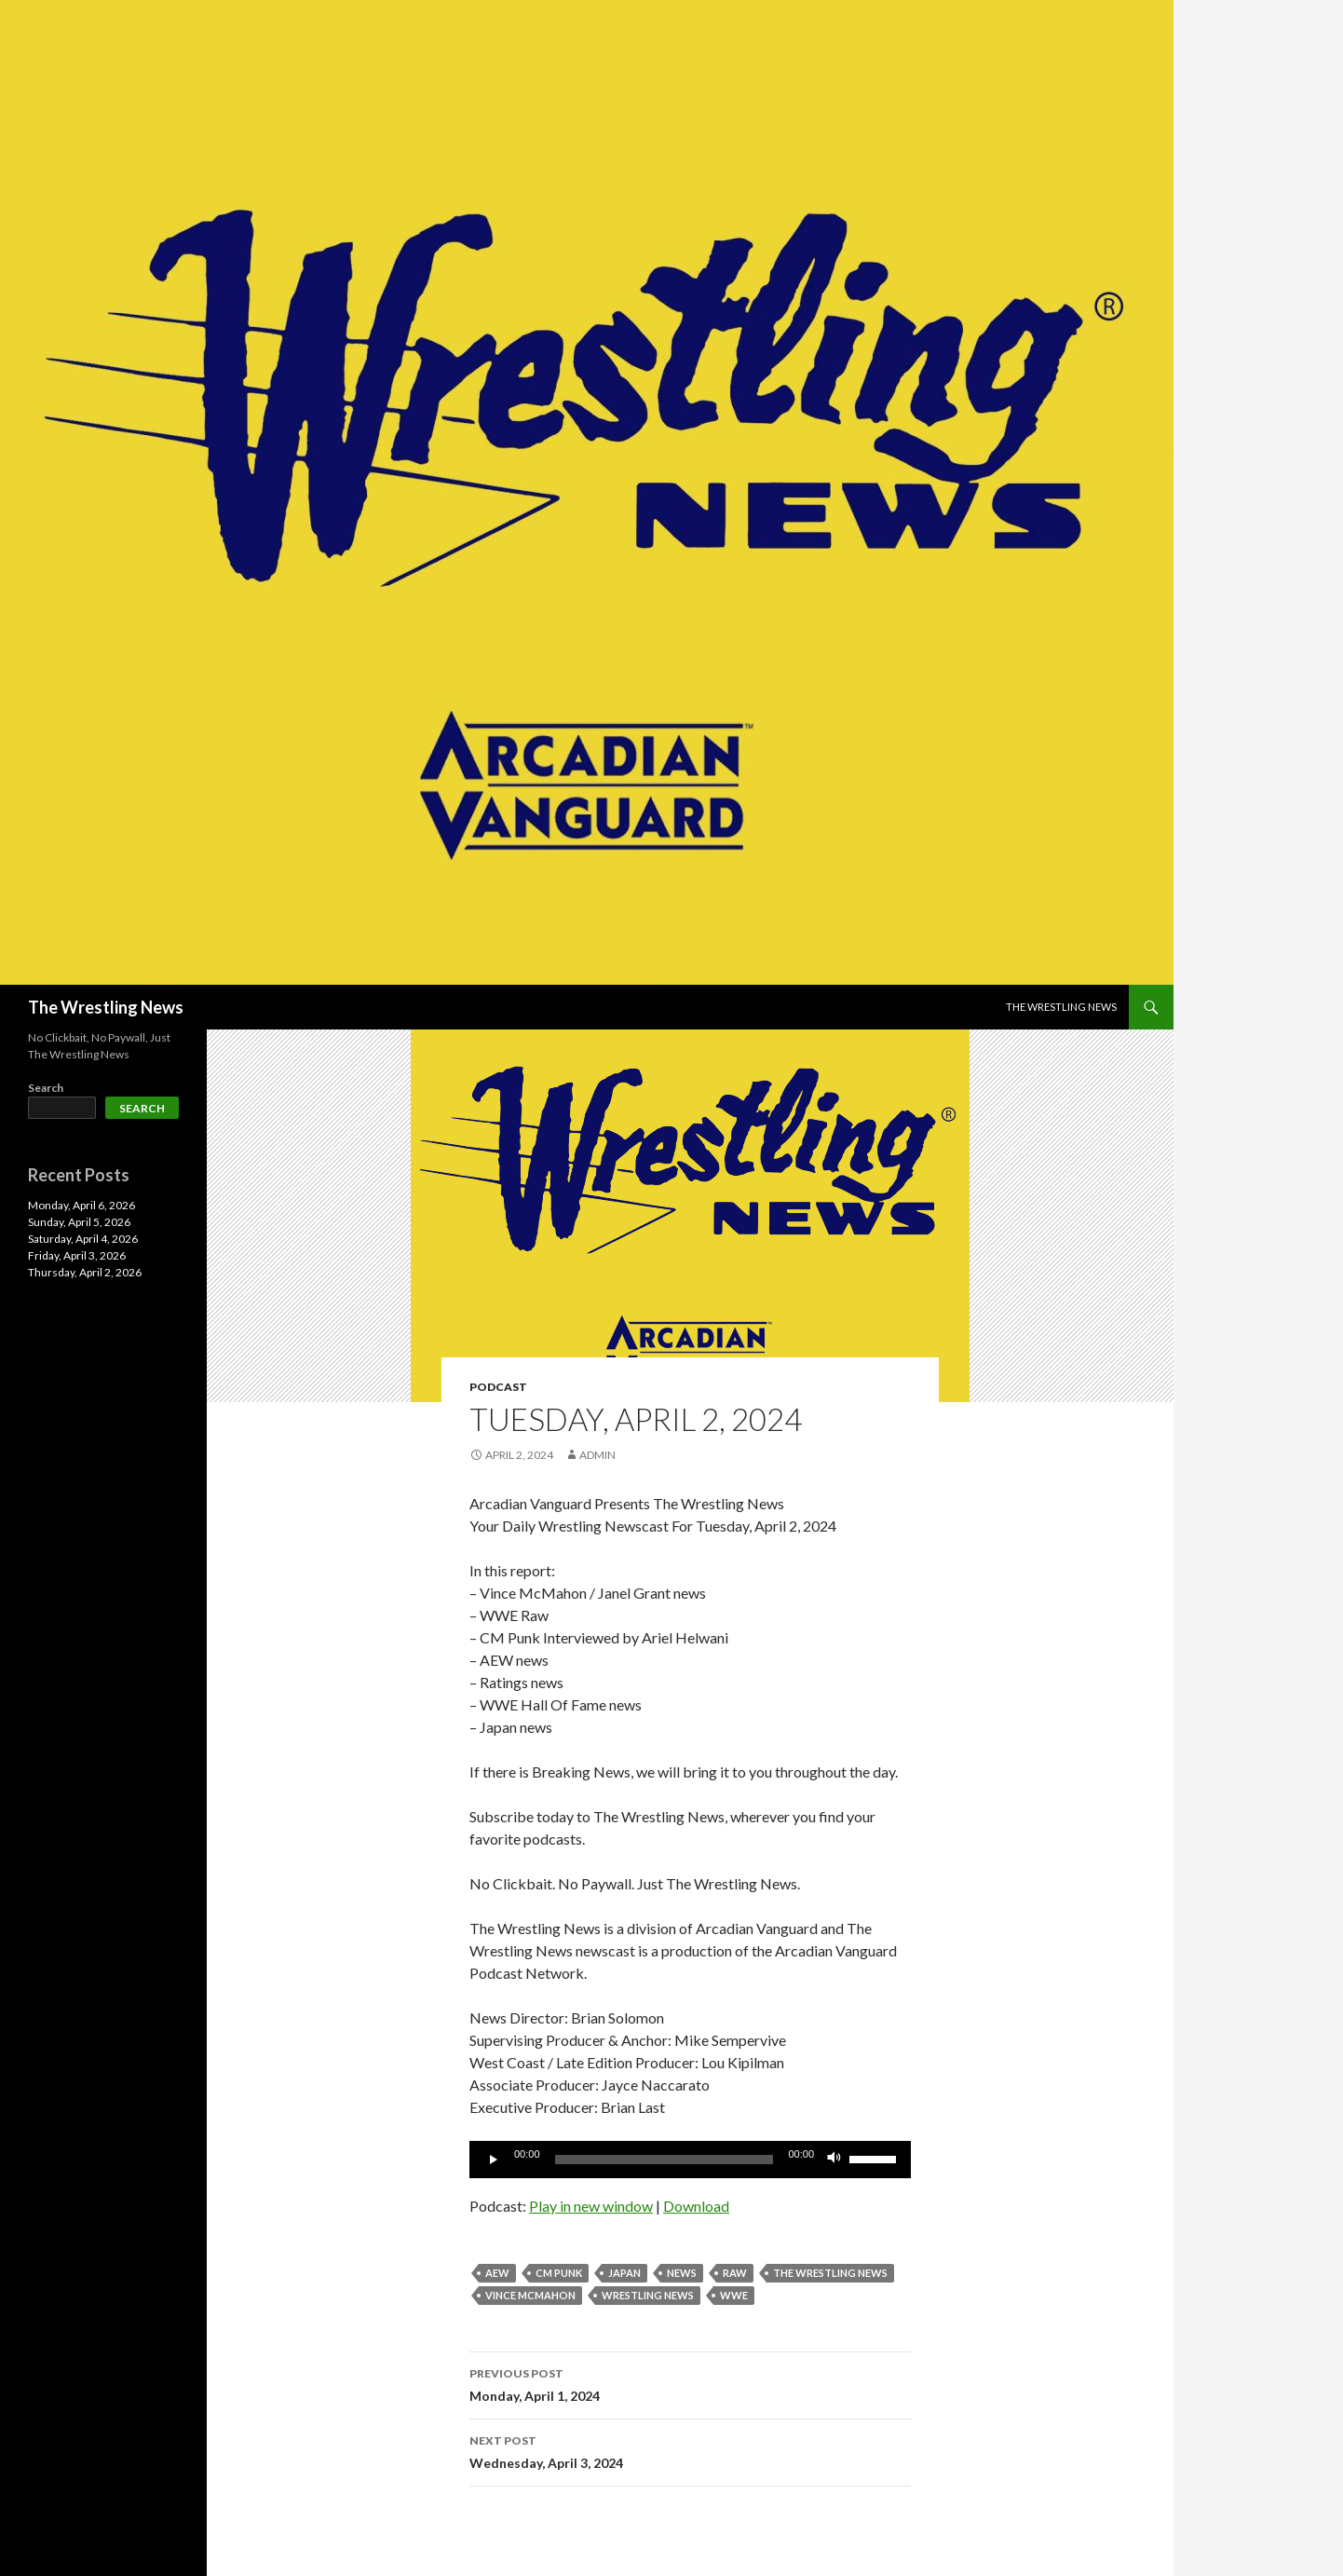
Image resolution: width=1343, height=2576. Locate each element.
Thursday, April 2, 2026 (85, 1272)
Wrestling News (648, 2295)
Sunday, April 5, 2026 (79, 1222)
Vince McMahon (530, 2295)
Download (696, 2206)
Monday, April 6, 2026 (81, 1205)
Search (45, 1088)
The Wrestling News (105, 1007)
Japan (624, 2273)
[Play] (493, 2159)
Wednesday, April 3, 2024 (690, 2450)
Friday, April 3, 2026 (77, 1255)
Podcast (498, 1387)
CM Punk (559, 2273)
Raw (735, 2273)
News (682, 2273)
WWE (734, 2295)
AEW (497, 2273)
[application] (690, 2159)
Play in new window (591, 2206)
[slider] (664, 2159)
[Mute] (834, 2159)
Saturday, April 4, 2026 (83, 1239)
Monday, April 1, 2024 (690, 2383)
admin (597, 1455)
